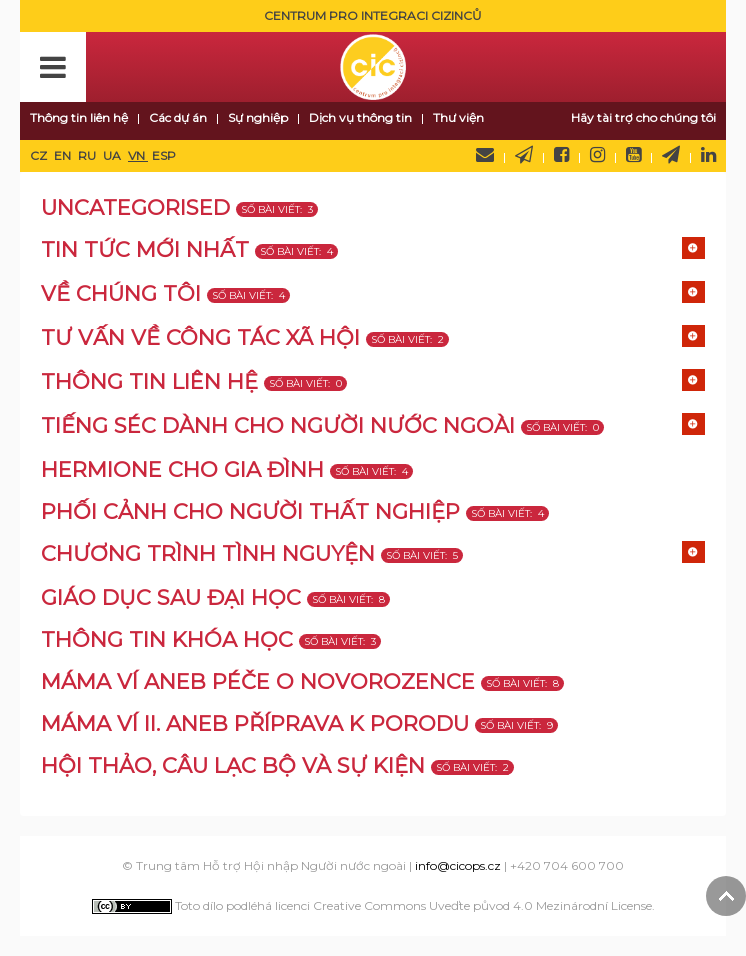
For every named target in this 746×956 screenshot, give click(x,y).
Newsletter (524, 155)
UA (113, 155)
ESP (164, 155)
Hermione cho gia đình (182, 469)
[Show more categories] (693, 248)
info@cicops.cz (458, 865)
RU (88, 155)
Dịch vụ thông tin (360, 117)
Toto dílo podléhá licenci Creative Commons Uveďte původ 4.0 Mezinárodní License (372, 905)
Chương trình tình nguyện (208, 553)
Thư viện (458, 117)
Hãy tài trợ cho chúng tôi (643, 117)
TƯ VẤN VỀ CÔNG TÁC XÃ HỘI (200, 337)
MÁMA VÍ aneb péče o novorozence (258, 681)
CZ (40, 155)
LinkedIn (708, 155)
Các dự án (178, 117)
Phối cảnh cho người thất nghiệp (250, 511)
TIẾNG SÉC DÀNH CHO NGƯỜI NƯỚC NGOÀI (278, 425)
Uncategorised (135, 207)
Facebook (561, 155)
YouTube (633, 155)
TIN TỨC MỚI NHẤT (145, 249)
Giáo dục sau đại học (171, 597)
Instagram (597, 155)
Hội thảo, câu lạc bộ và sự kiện (233, 765)
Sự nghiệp (258, 117)
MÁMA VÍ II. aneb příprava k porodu (255, 723)
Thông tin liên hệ (79, 117)
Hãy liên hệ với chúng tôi (485, 155)
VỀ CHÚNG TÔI (121, 293)
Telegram (671, 155)
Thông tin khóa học (167, 639)
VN (138, 155)
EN (64, 155)
